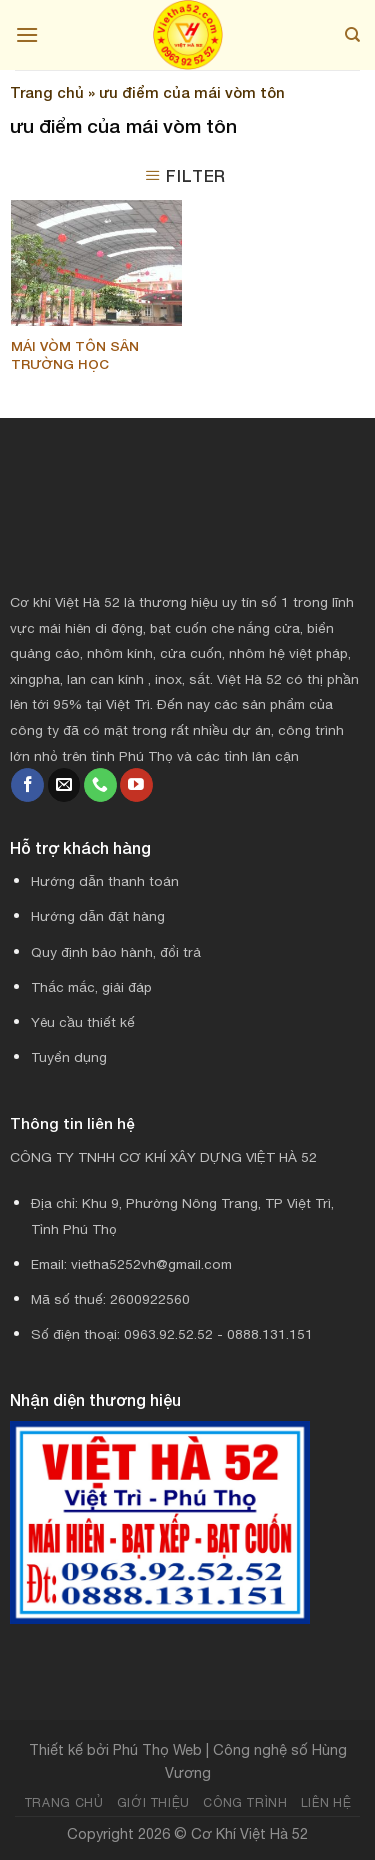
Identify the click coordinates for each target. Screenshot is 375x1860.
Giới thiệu (153, 1802)
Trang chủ (47, 92)
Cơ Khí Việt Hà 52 (249, 1833)
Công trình (245, 1802)
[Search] (352, 35)
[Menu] (27, 34)
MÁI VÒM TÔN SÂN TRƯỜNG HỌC (75, 355)
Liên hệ (326, 1802)
